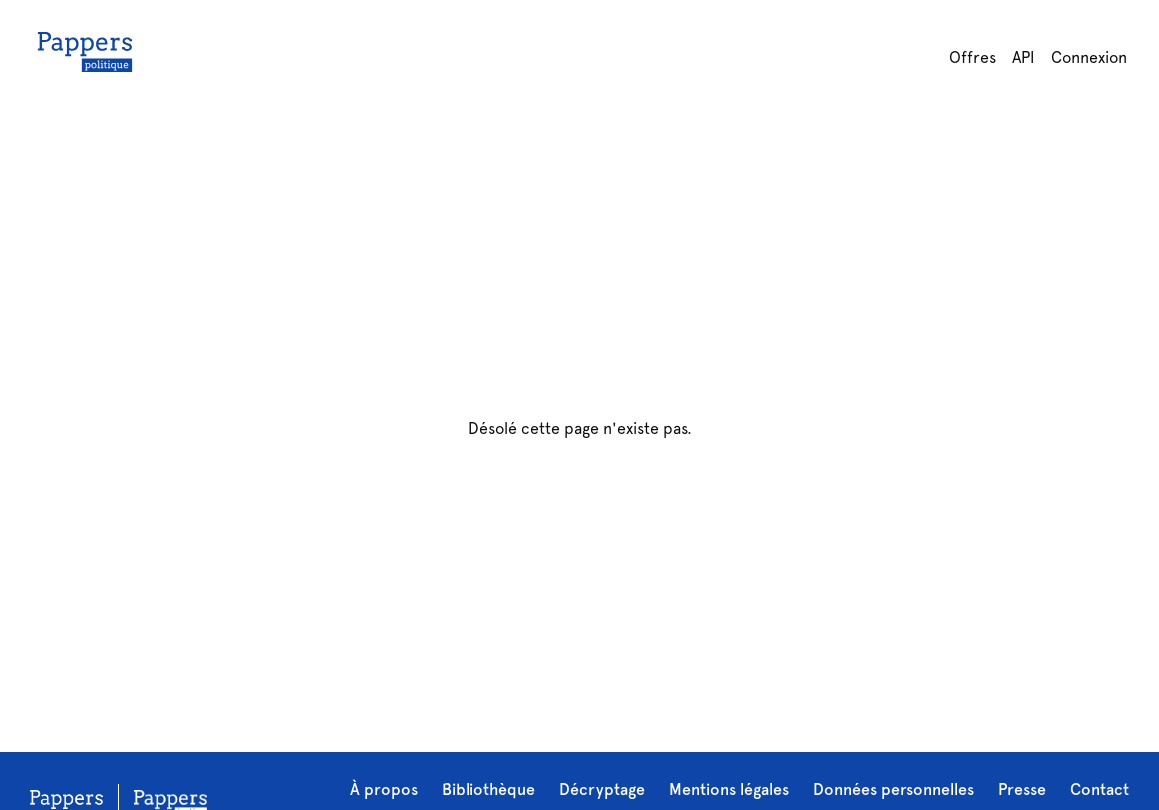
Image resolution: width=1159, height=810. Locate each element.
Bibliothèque (488, 789)
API (1023, 57)
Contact (1099, 789)
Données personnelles (893, 789)
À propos (384, 789)
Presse (1022, 789)
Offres (972, 57)
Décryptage (602, 789)
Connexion (1089, 57)
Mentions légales (729, 789)
